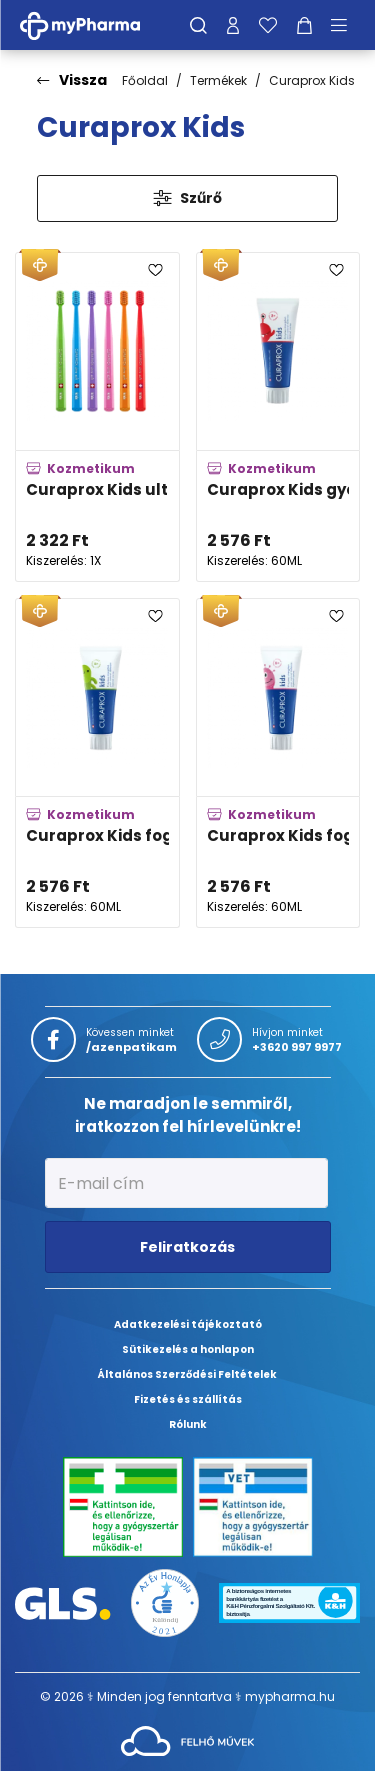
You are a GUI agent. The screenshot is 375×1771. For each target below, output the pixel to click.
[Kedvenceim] (268, 25)
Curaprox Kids (312, 80)
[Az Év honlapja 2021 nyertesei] (164, 1601)
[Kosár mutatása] (304, 25)
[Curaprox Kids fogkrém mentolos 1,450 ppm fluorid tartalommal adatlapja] (97, 763)
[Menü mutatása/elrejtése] (346, 25)
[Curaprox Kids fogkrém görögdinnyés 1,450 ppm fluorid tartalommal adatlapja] (278, 763)
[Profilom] (233, 25)
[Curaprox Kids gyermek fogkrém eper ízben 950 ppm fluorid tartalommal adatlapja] (278, 417)
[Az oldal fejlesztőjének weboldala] (187, 1739)
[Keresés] (198, 25)
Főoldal (145, 80)
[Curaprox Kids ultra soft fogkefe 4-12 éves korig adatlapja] (97, 417)
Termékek (218, 80)
